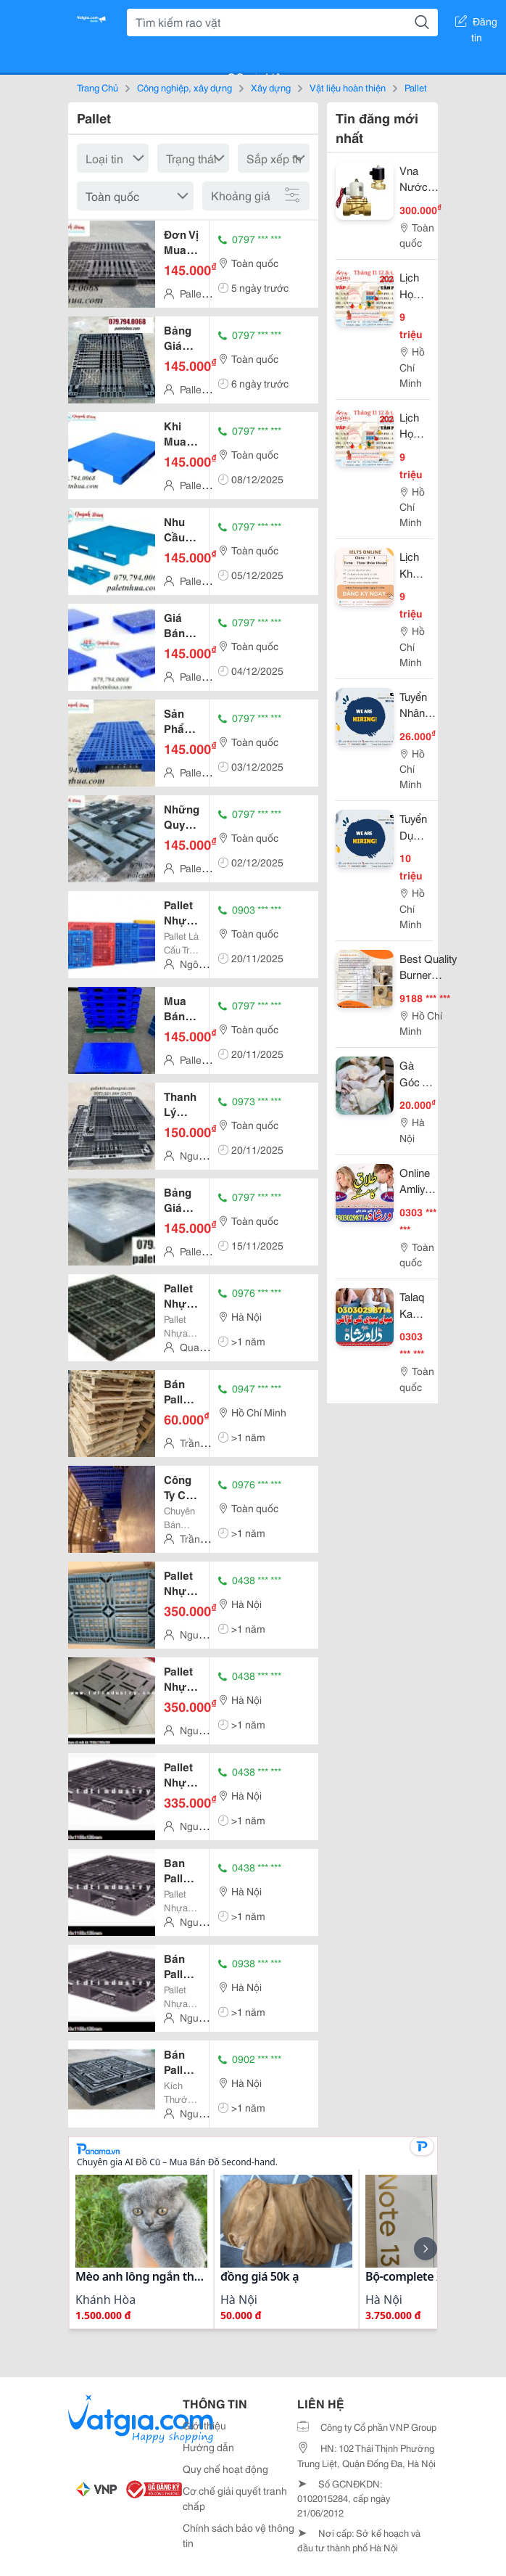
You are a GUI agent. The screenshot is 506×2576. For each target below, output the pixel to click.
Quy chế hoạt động (225, 2468)
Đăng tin (476, 24)
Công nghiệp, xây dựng (184, 87)
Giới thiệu (204, 2425)
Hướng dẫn (208, 2447)
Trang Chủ (97, 87)
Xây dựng (271, 87)
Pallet (416, 87)
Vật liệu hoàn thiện (348, 87)
